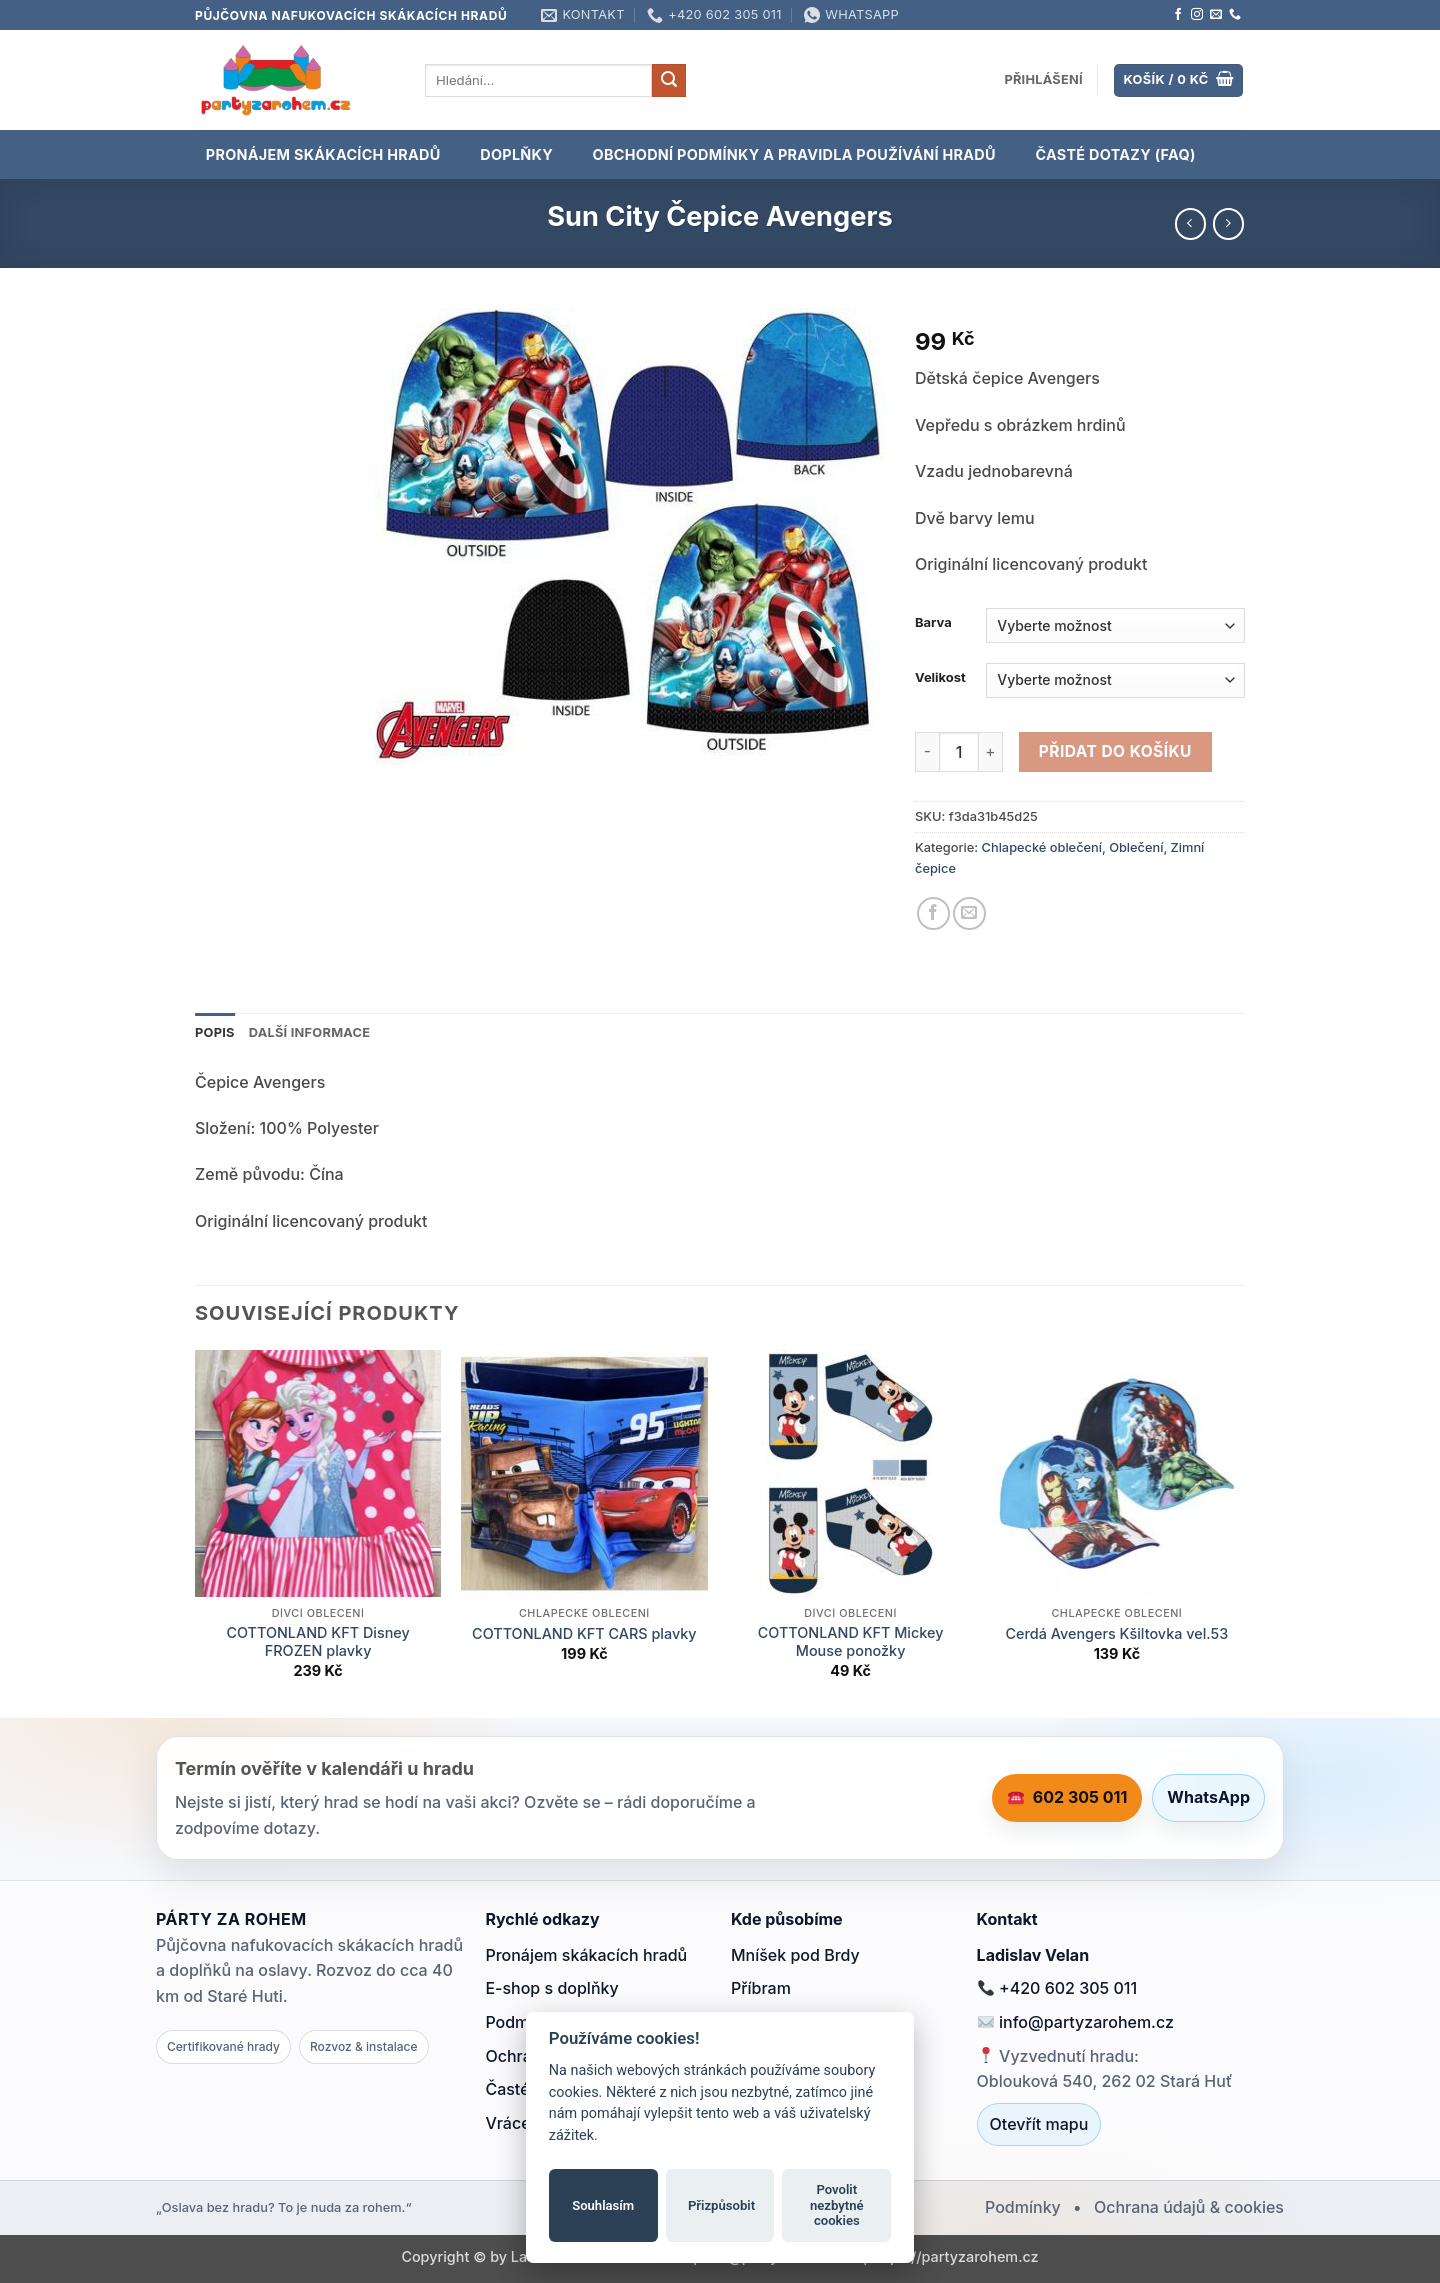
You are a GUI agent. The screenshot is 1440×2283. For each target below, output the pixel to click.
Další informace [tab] (310, 1032)
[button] (1043, 80)
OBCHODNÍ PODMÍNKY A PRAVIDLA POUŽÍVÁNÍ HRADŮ (794, 154)
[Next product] (1190, 223)
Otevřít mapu (1039, 2124)
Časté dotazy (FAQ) (1115, 154)
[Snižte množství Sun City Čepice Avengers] (927, 752)
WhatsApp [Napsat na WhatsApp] (1208, 1797)
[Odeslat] (669, 81)
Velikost (940, 678)
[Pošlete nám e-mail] (1216, 15)
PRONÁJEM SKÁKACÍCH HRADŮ (323, 154)
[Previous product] (1228, 223)
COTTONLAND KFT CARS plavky (584, 1633)
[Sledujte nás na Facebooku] (1178, 15)
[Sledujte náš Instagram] (1197, 15)
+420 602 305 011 (1057, 1988)
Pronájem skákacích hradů (586, 1955)
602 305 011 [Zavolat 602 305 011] (1068, 1797)
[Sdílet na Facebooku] (933, 913)
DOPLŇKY (516, 154)
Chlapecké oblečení (1042, 847)
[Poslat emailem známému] (969, 913)
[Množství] (959, 752)
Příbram (761, 1988)
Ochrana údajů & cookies (1189, 2207)
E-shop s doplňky (551, 1988)
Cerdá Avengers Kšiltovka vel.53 (1117, 1633)
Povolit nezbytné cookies (837, 2205)
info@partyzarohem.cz (1076, 2022)
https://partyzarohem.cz (955, 2256)
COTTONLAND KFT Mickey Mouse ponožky (851, 1642)
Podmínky (1023, 2207)
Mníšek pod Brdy (795, 1955)
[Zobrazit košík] (1178, 80)
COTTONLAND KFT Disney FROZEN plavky (317, 1642)
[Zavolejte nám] (1235, 15)
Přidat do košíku (1115, 751)
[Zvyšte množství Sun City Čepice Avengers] (991, 752)
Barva (933, 623)
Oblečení (1136, 847)
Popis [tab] (215, 1032)
